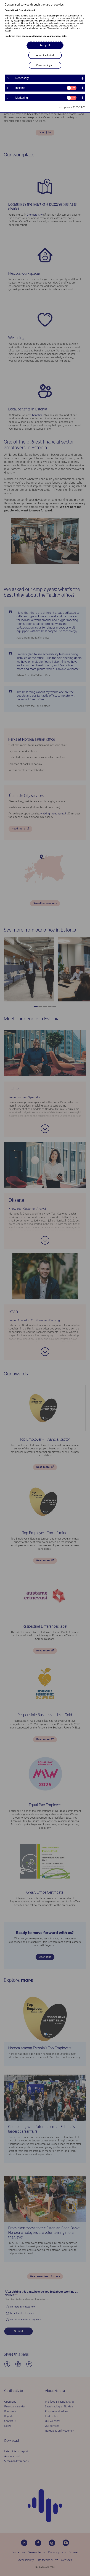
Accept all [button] (45, 45)
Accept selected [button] (45, 55)
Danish (8, 10)
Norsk (15, 10)
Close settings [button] (44, 65)
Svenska (23, 10)
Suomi (31, 10)
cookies (26, 36)
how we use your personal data (50, 36)
